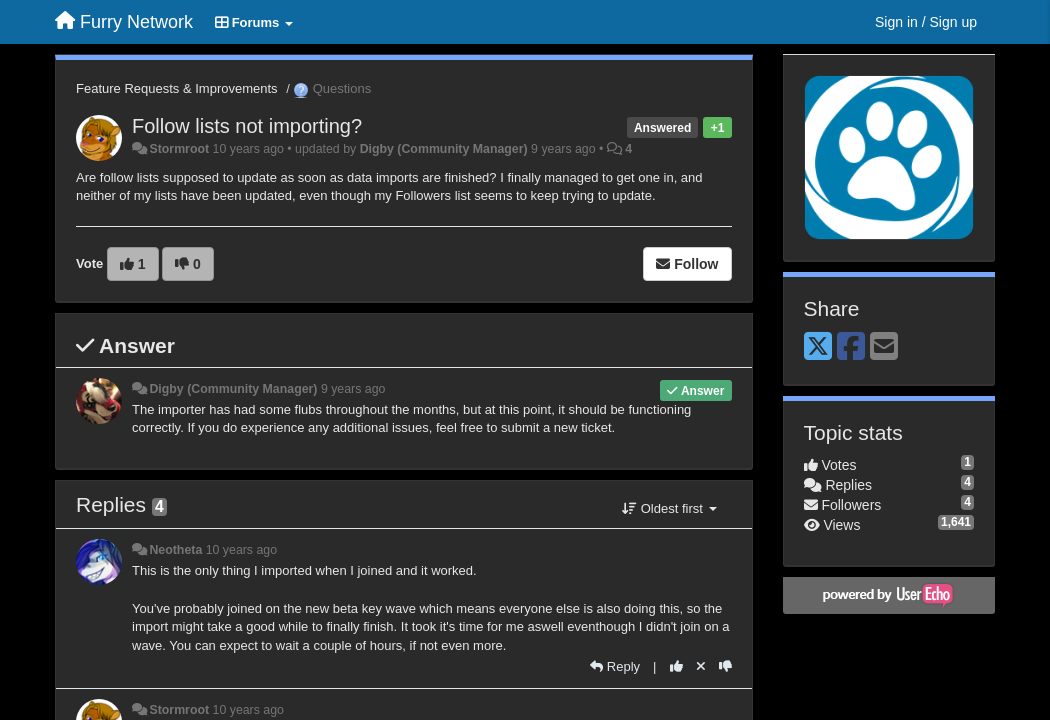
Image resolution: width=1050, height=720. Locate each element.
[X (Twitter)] (818, 347)
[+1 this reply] (676, 666)
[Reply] (615, 666)
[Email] (884, 347)
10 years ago (241, 550)
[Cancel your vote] (701, 666)
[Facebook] (851, 347)
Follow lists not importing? (247, 126)
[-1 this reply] (725, 666)
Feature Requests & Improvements (177, 88)
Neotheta (175, 550)
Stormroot (179, 149)
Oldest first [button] (669, 508)
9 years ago (353, 389)
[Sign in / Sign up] (926, 22)
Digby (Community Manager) (444, 149)
